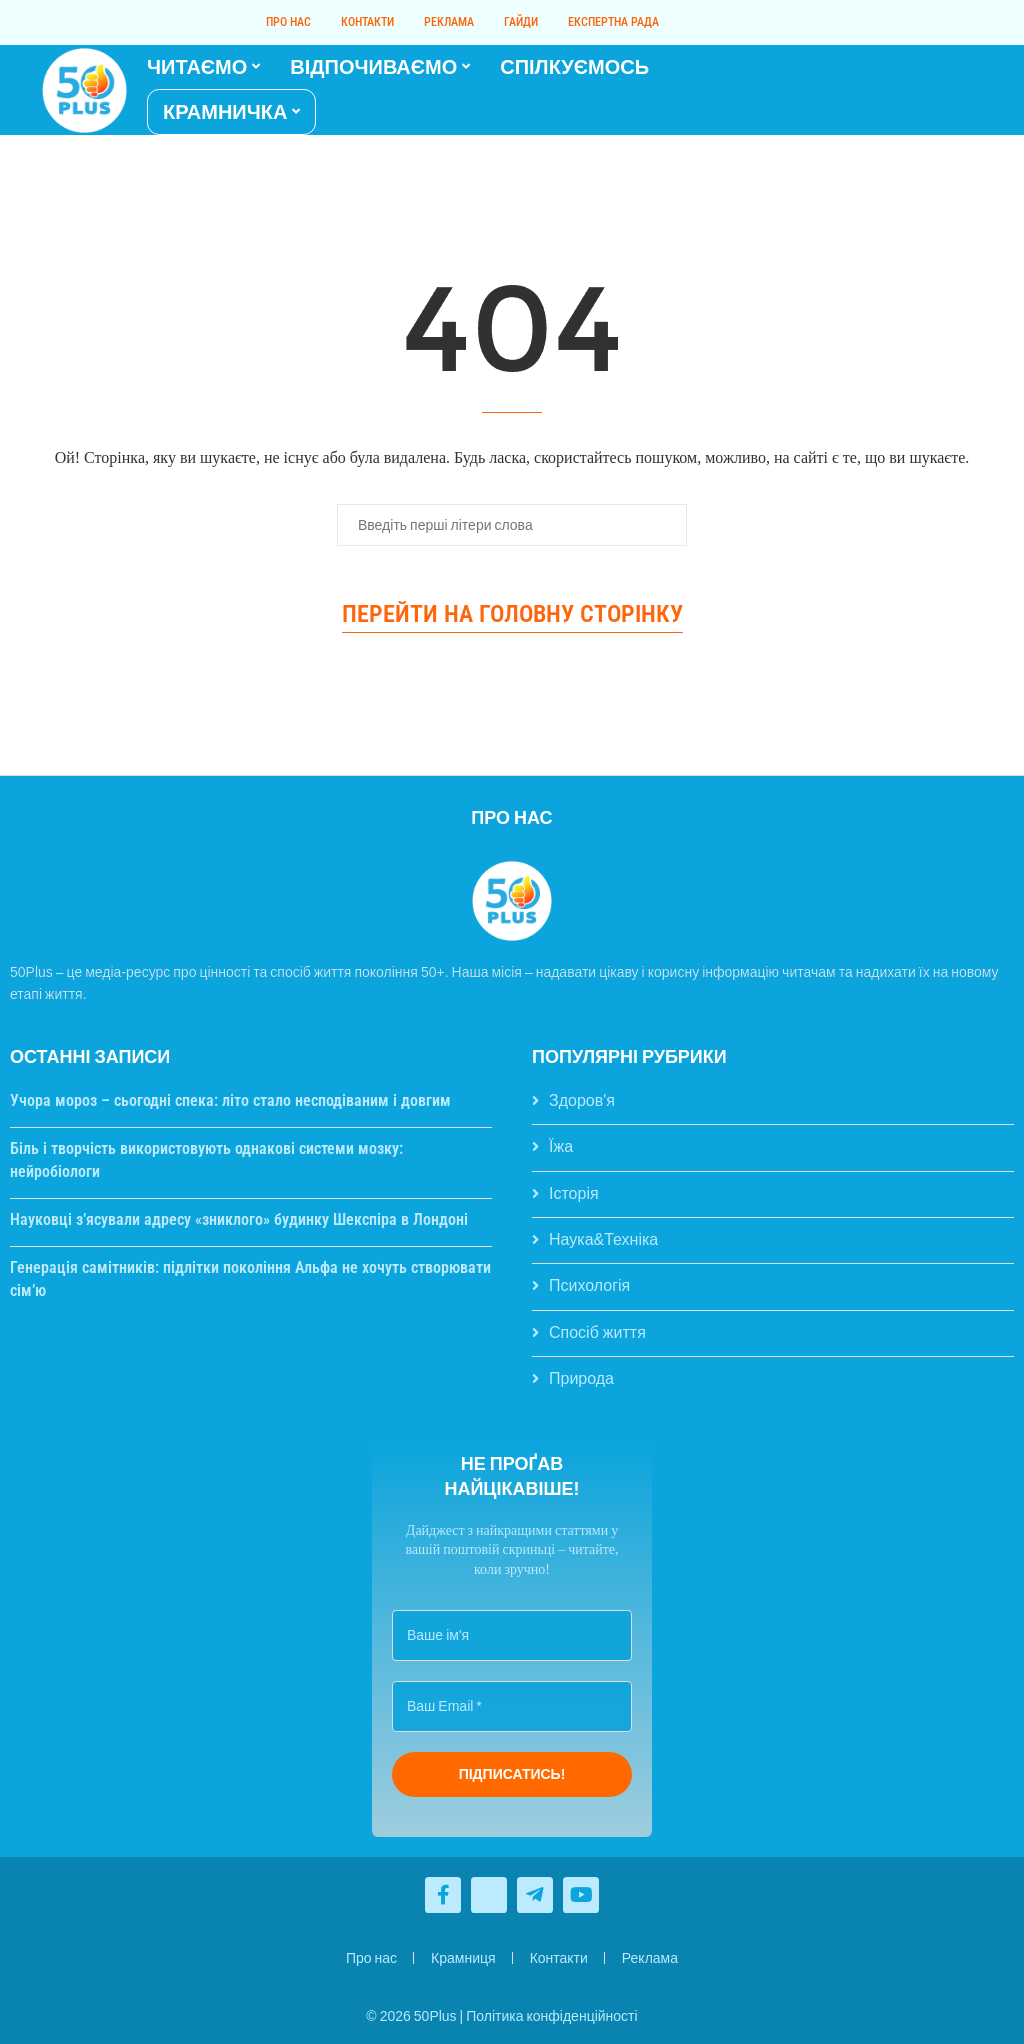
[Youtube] (939, 90)
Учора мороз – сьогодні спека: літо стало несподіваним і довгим (230, 1100)
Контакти (367, 22)
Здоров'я (582, 1100)
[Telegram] (951, 90)
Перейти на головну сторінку (512, 614)
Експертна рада (613, 22)
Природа (581, 1378)
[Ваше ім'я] (512, 1635)
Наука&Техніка (603, 1239)
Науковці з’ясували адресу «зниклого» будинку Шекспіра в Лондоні (239, 1219)
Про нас (288, 22)
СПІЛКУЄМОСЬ (574, 67)
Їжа (561, 1146)
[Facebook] (915, 90)
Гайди (521, 22)
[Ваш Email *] (512, 1706)
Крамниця (463, 1958)
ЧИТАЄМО (197, 67)
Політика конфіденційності (551, 2016)
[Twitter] (927, 90)
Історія (574, 1193)
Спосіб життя (597, 1332)
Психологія (589, 1285)
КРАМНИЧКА (225, 112)
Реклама (449, 22)
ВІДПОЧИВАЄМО (373, 67)
